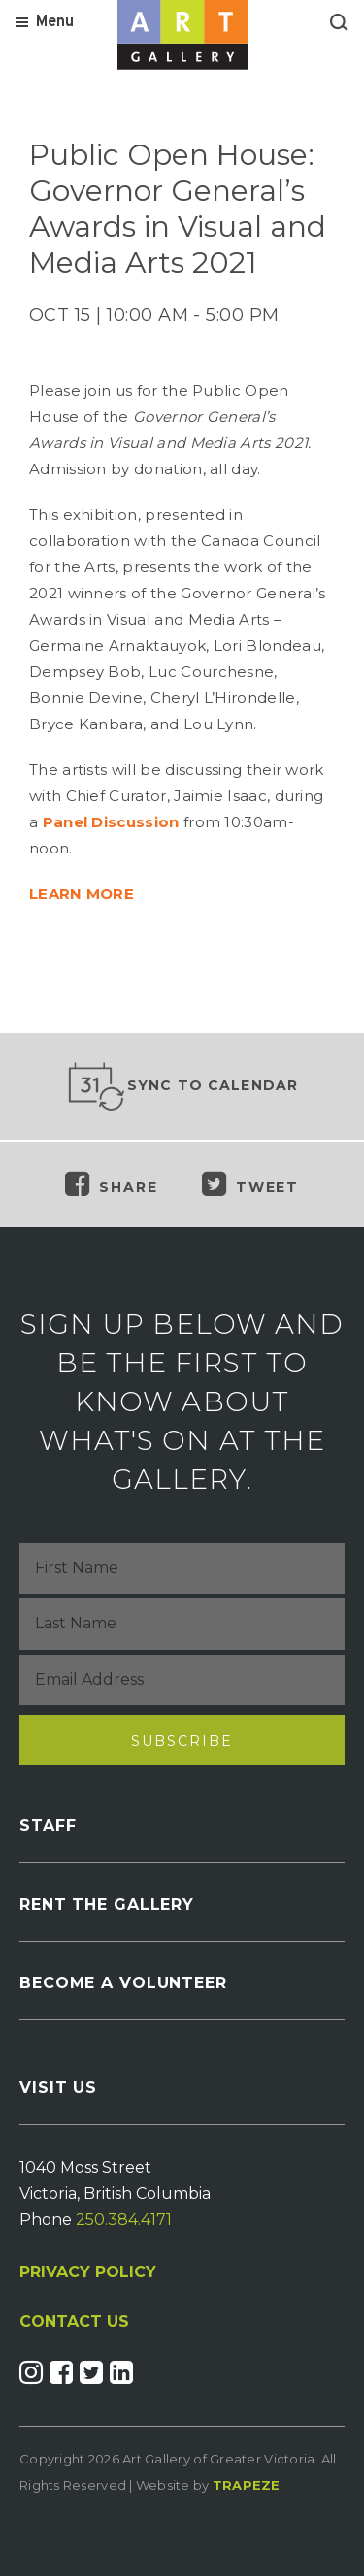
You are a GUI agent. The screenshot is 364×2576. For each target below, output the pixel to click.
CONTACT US (74, 2322)
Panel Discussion (111, 822)
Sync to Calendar (182, 1086)
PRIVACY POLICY (87, 2272)
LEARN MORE (81, 894)
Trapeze (247, 2485)
